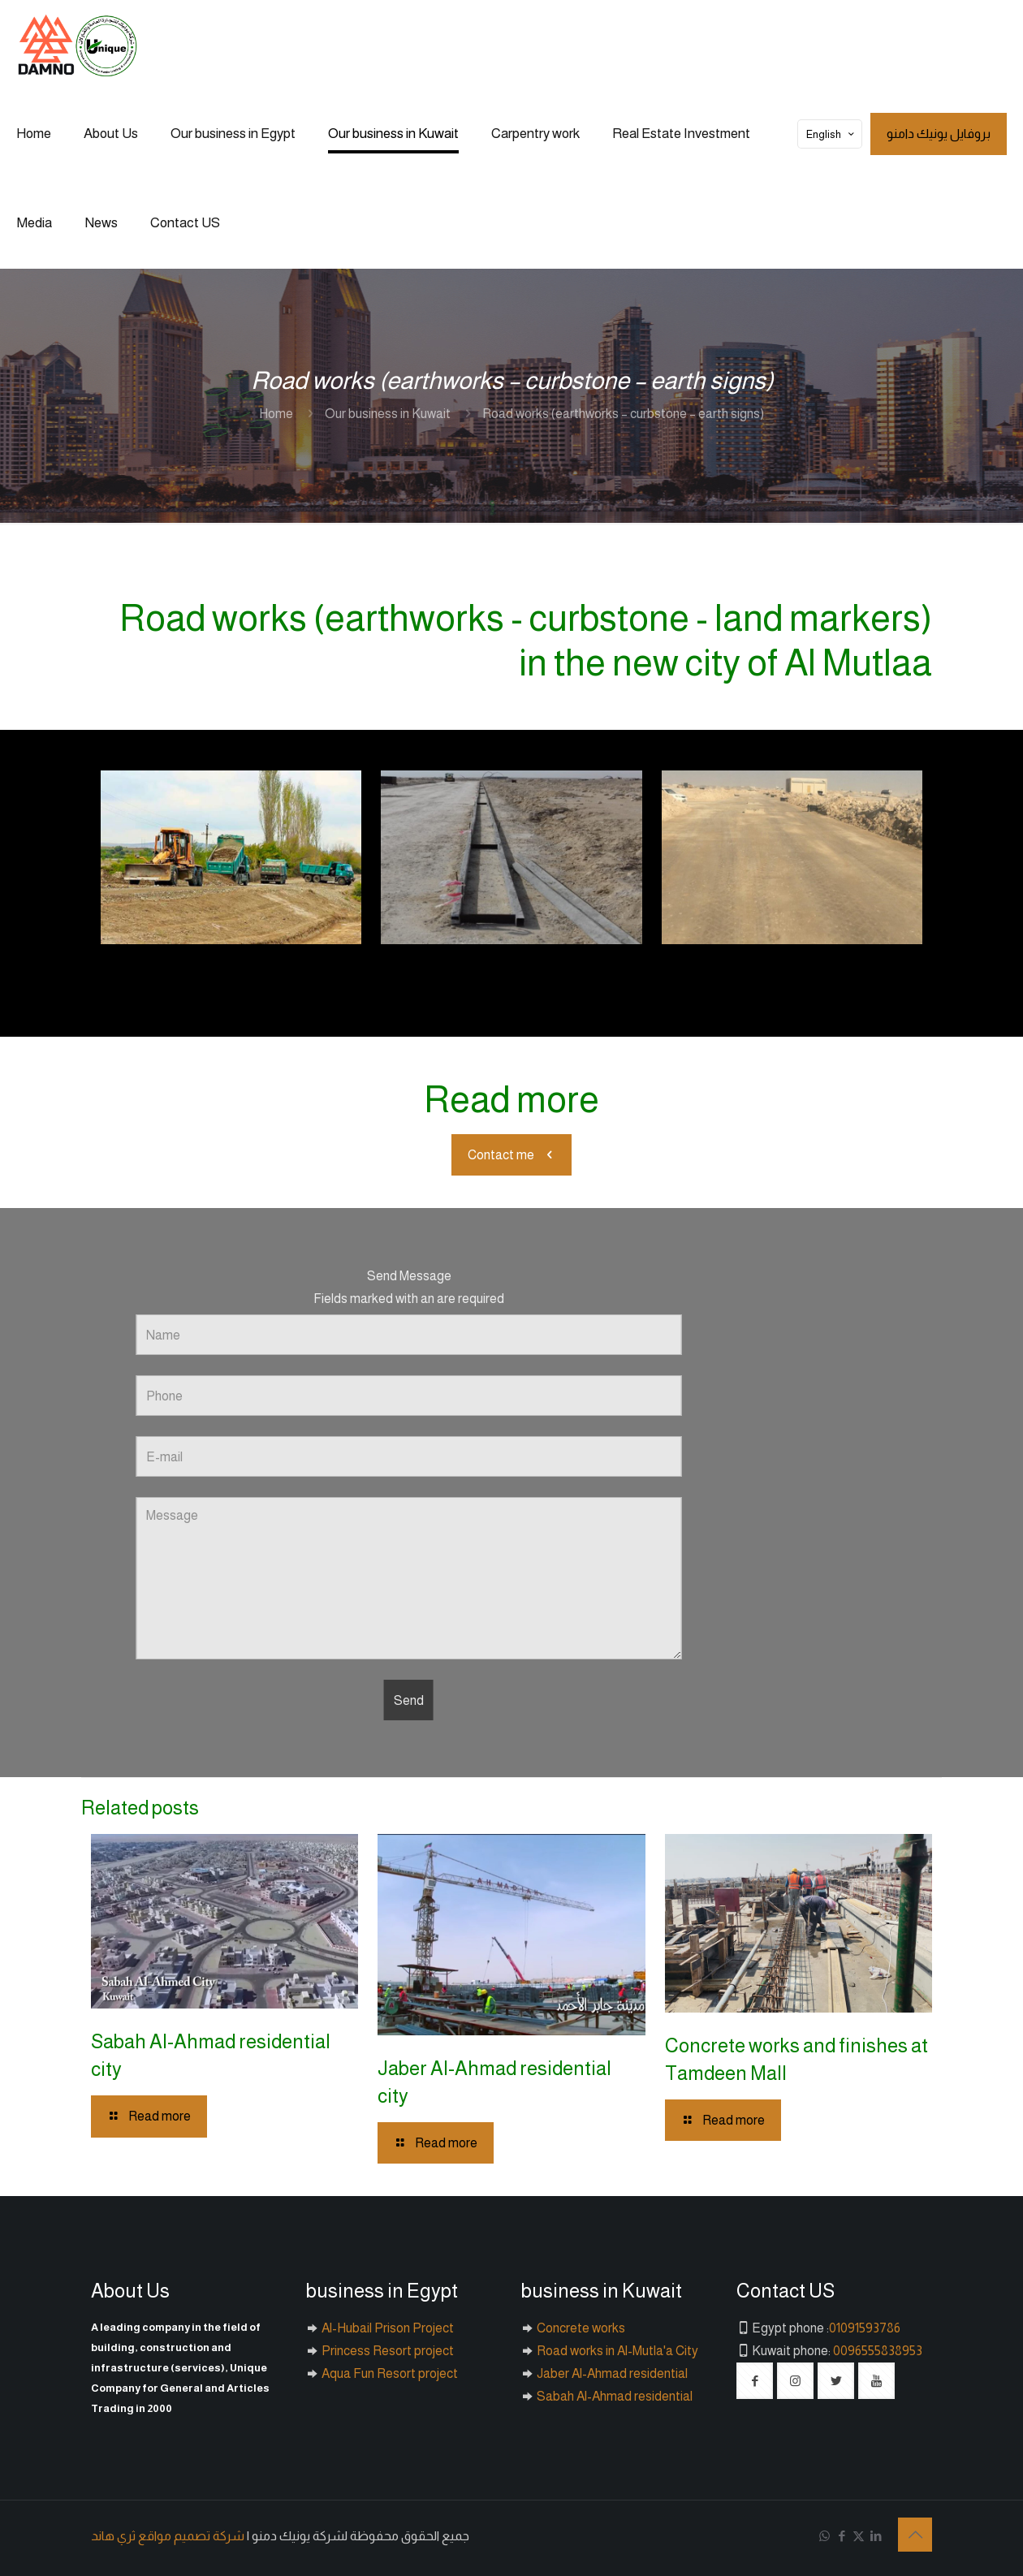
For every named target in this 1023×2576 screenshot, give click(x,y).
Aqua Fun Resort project (388, 2373)
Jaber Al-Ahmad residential (611, 2373)
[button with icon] (754, 2380)
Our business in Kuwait (388, 414)
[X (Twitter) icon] (858, 2536)
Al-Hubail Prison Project (386, 2328)
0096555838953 (877, 2351)
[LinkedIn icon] (876, 2536)
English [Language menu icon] (831, 134)
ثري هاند (113, 2536)
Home (276, 414)
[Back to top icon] (915, 2535)
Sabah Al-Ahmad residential (613, 2396)
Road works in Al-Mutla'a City (616, 2351)
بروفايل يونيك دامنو (939, 133)
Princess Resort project (386, 2351)
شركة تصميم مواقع (191, 2536)
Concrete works (579, 2328)
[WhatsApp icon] (824, 2536)
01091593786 (864, 2328)
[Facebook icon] (841, 2536)
